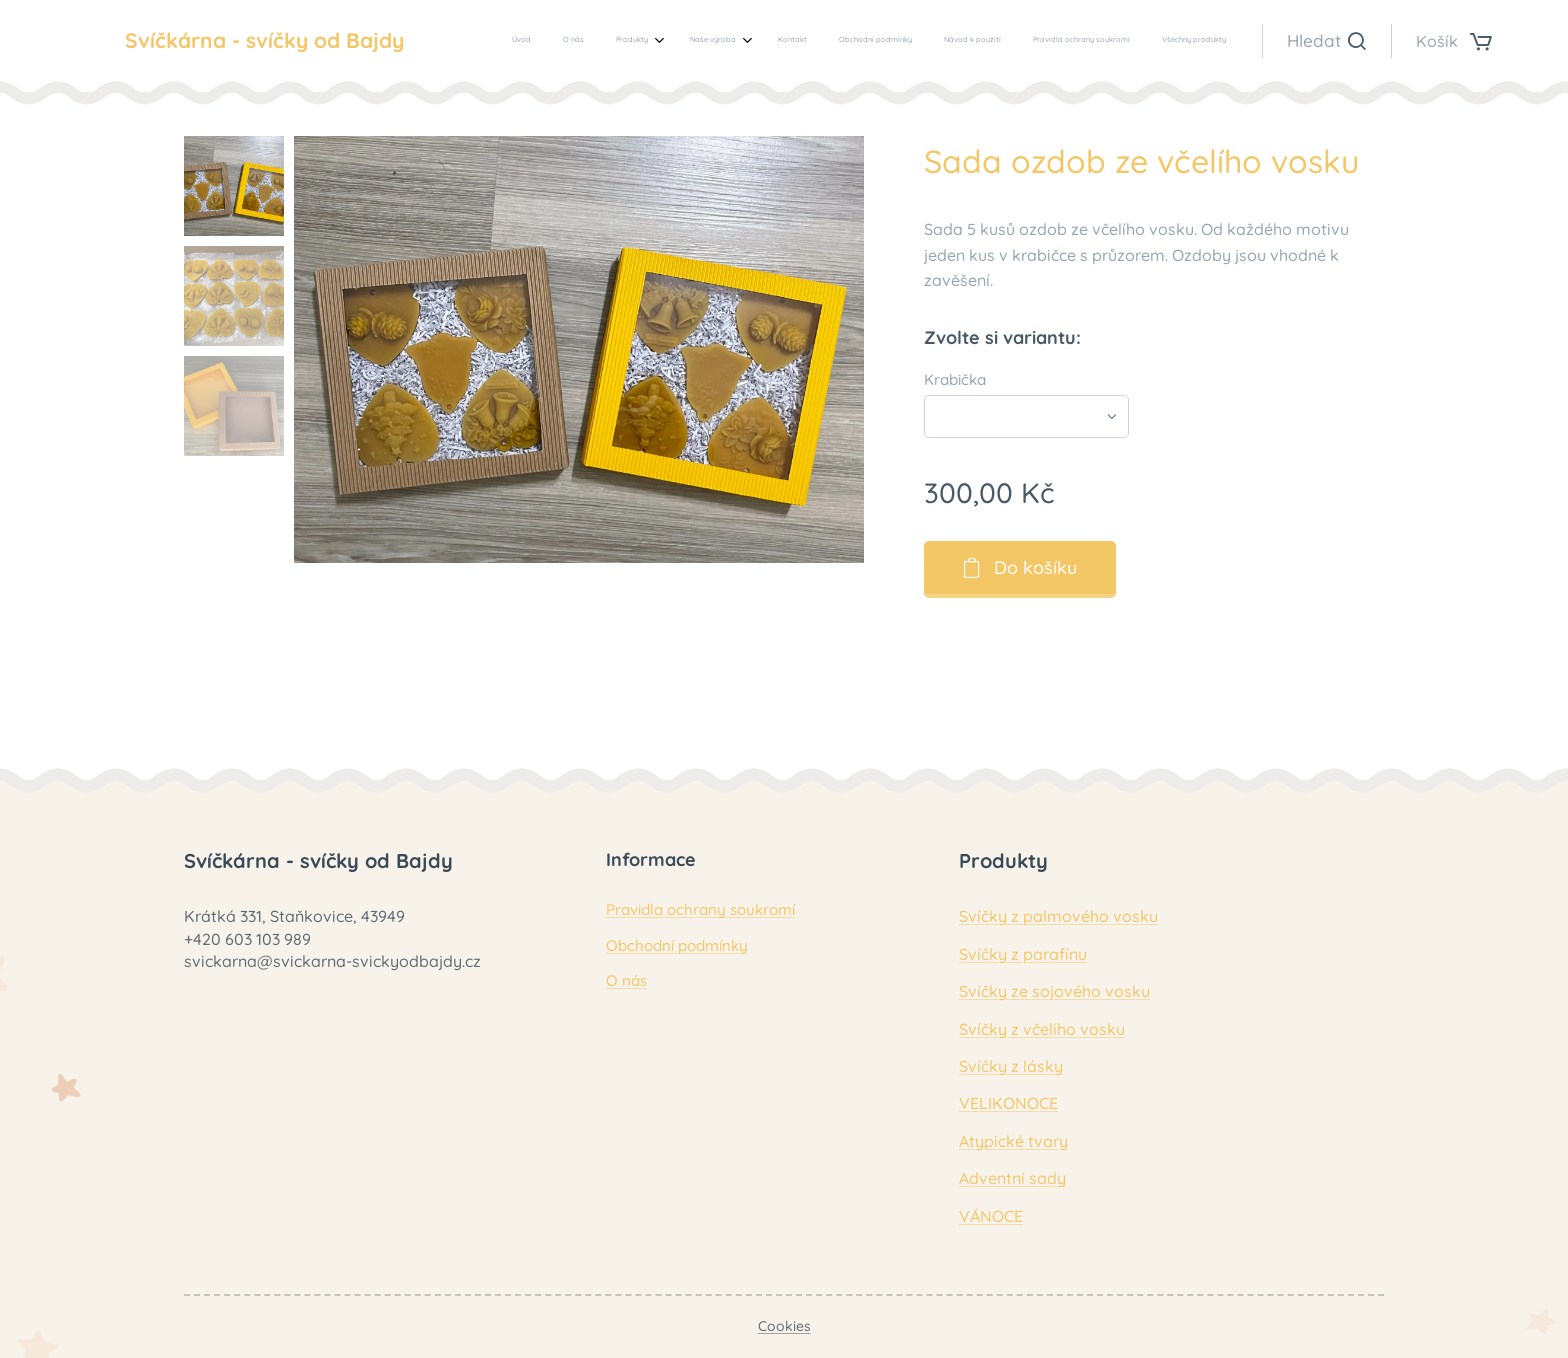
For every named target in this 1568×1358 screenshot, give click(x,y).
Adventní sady (1012, 1178)
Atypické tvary (1013, 1141)
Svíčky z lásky (1011, 1066)
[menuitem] (955, 41)
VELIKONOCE (1008, 1103)
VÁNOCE (991, 1216)
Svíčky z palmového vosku (1058, 916)
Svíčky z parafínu (1023, 954)
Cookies (784, 1326)
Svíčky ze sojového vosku (1054, 991)
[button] (1326, 41)
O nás (626, 980)
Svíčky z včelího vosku (1042, 1029)
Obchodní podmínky (677, 945)
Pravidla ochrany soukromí (700, 909)
